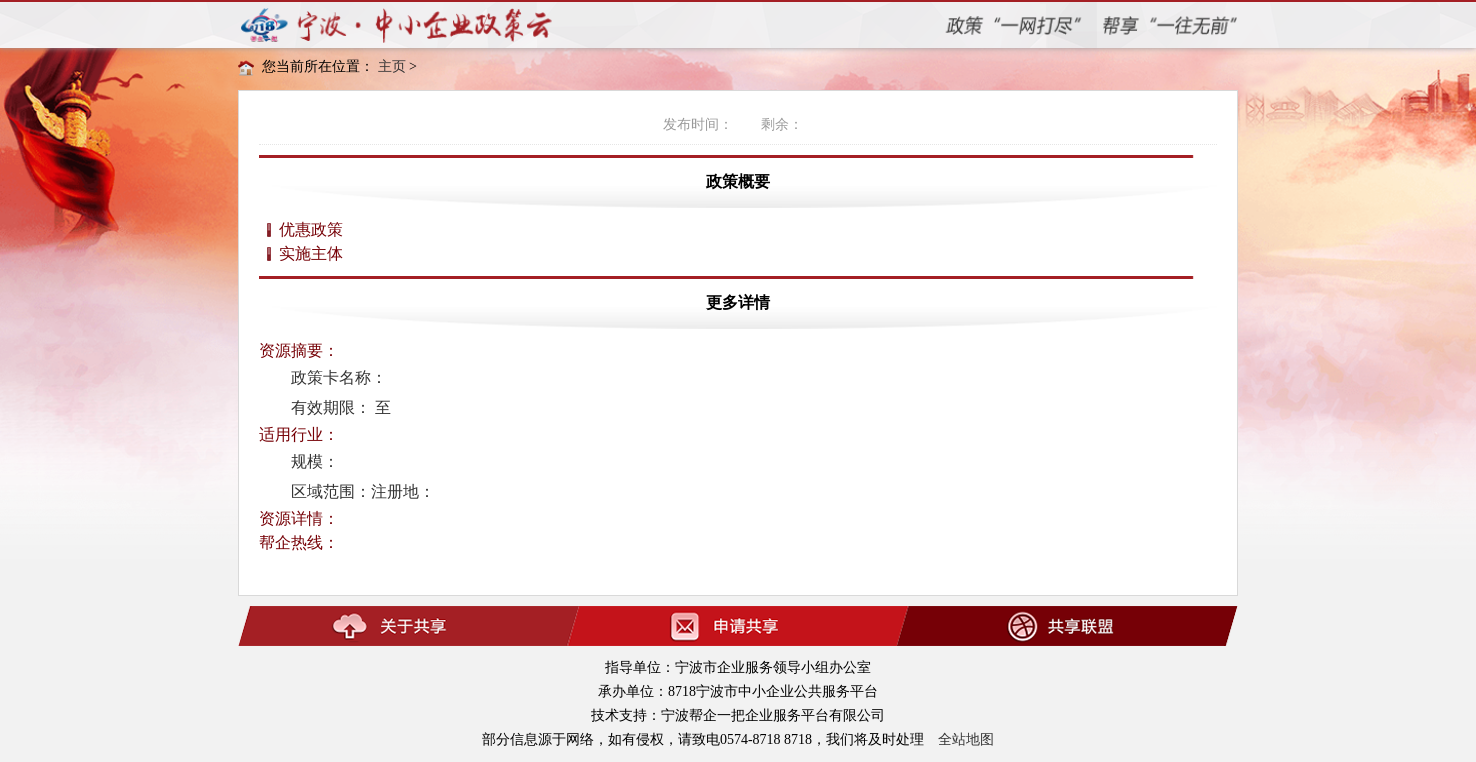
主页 (392, 66)
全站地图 (966, 739)
